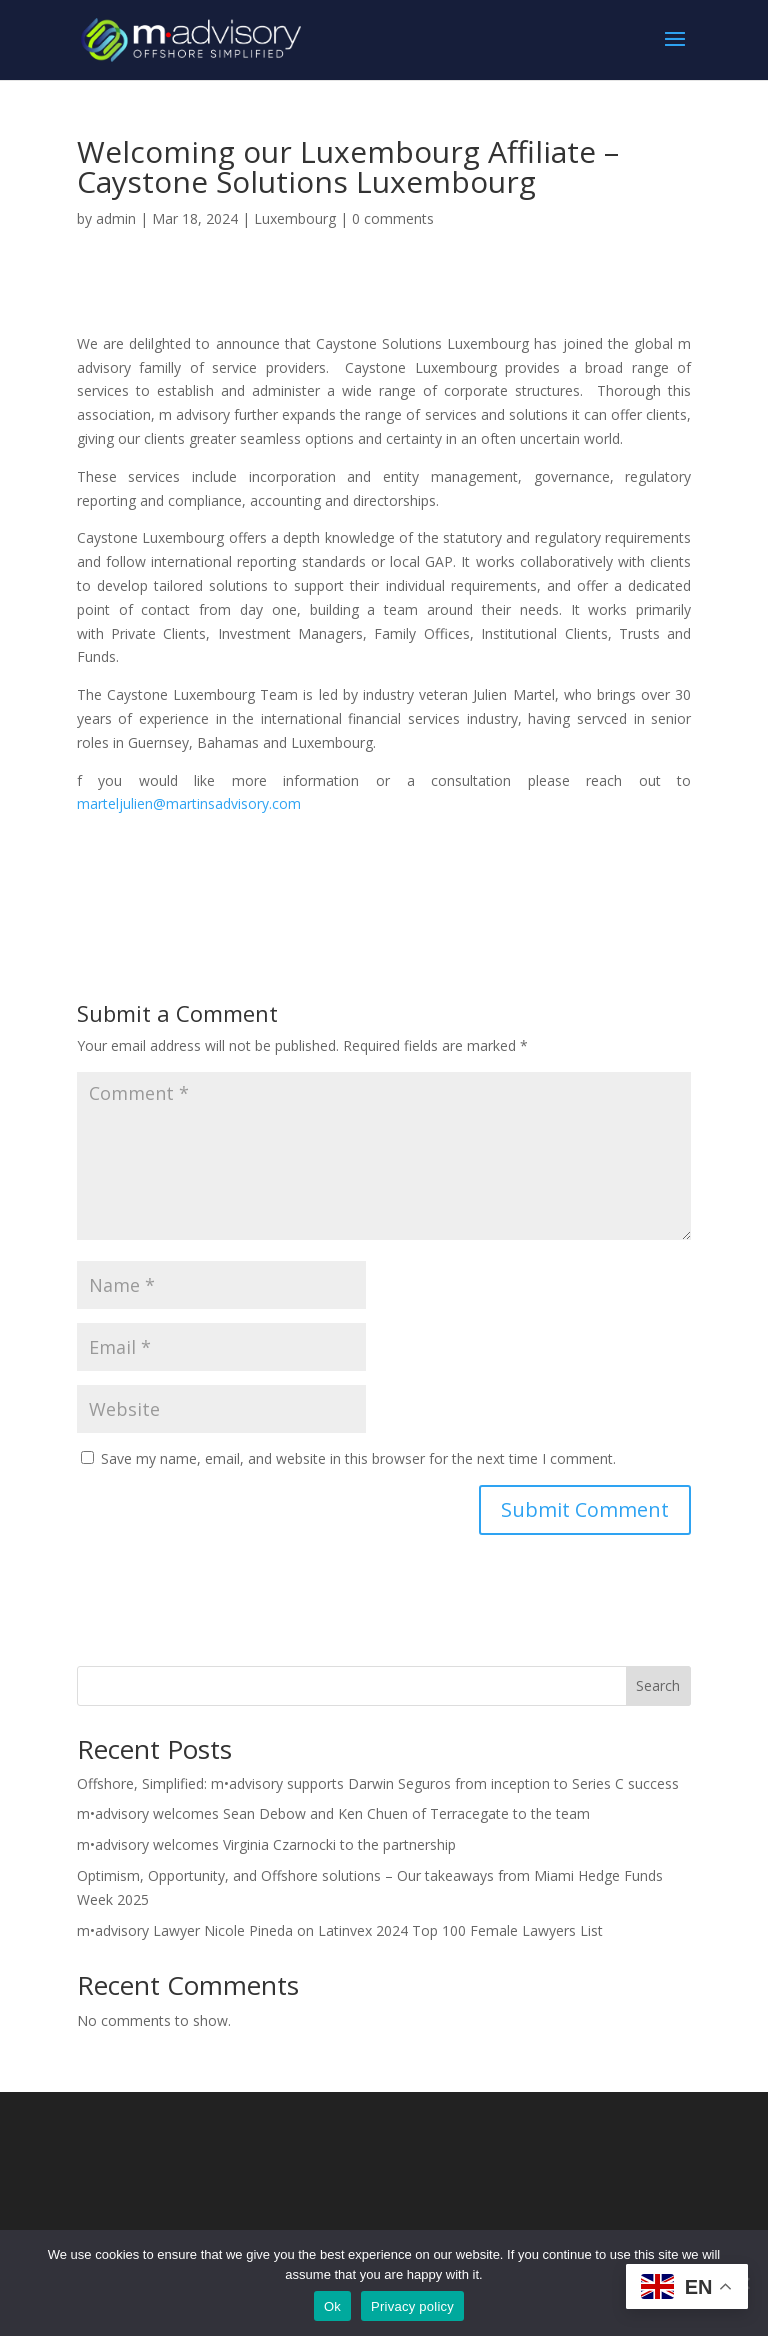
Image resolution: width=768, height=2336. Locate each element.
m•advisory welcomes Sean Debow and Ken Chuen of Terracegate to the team (333, 1813)
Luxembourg (295, 218)
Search (658, 1685)
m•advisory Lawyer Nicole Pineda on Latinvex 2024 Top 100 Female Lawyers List (340, 1930)
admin (116, 218)
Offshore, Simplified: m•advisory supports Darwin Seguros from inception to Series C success (378, 1783)
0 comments (393, 218)
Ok (332, 2306)
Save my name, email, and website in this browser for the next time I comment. (358, 1458)
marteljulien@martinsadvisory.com (189, 803)
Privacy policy (412, 2306)
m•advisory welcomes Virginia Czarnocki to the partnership (266, 1844)
